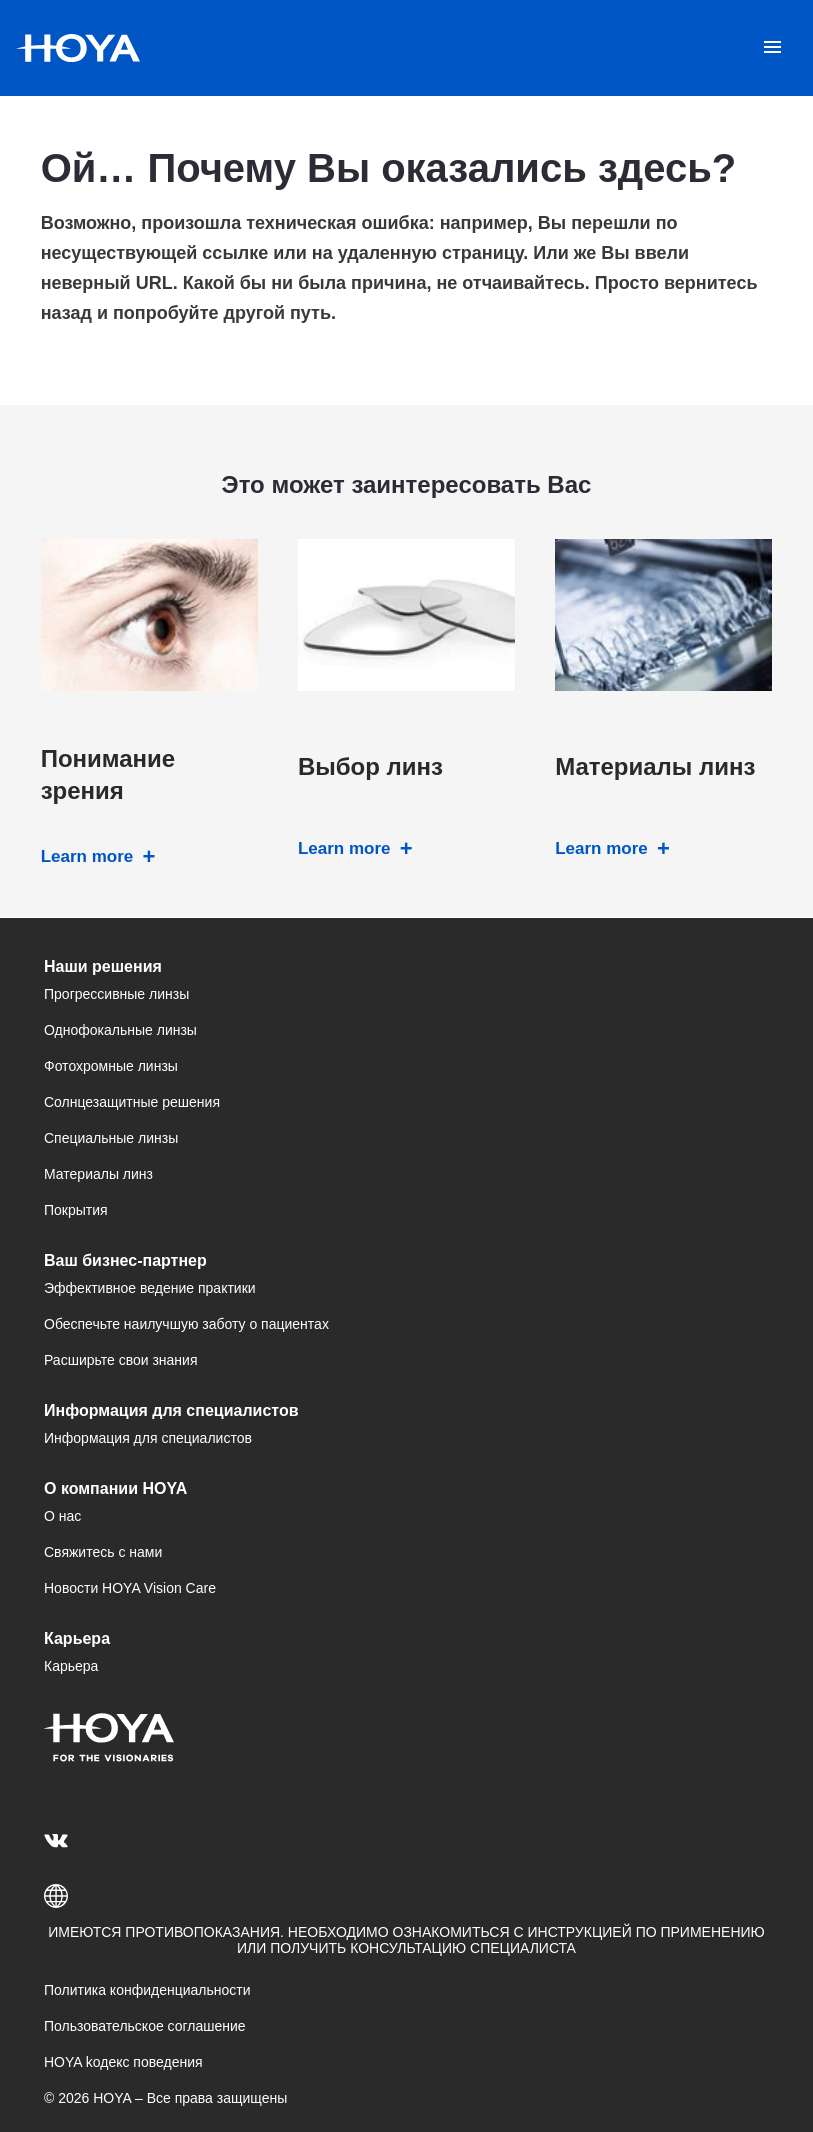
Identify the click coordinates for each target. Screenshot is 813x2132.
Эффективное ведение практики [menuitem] (150, 1288)
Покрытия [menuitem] (76, 1210)
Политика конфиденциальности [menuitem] (147, 1990)
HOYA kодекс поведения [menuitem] (123, 2062)
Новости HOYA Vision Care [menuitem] (130, 1588)
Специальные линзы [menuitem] (111, 1138)
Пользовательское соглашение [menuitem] (145, 2026)
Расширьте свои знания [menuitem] (120, 1360)
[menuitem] (59, 1840)
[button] (406, 1896)
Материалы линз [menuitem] (98, 1174)
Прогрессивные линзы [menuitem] (116, 994)
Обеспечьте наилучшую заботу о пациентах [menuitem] (186, 1324)
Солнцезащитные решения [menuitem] (132, 1102)
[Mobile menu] (772, 48)
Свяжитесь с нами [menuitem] (103, 1552)
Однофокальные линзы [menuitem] (120, 1030)
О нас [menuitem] (62, 1516)
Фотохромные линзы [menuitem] (111, 1066)
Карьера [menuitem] (71, 1666)
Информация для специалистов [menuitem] (148, 1438)
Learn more (87, 856)
